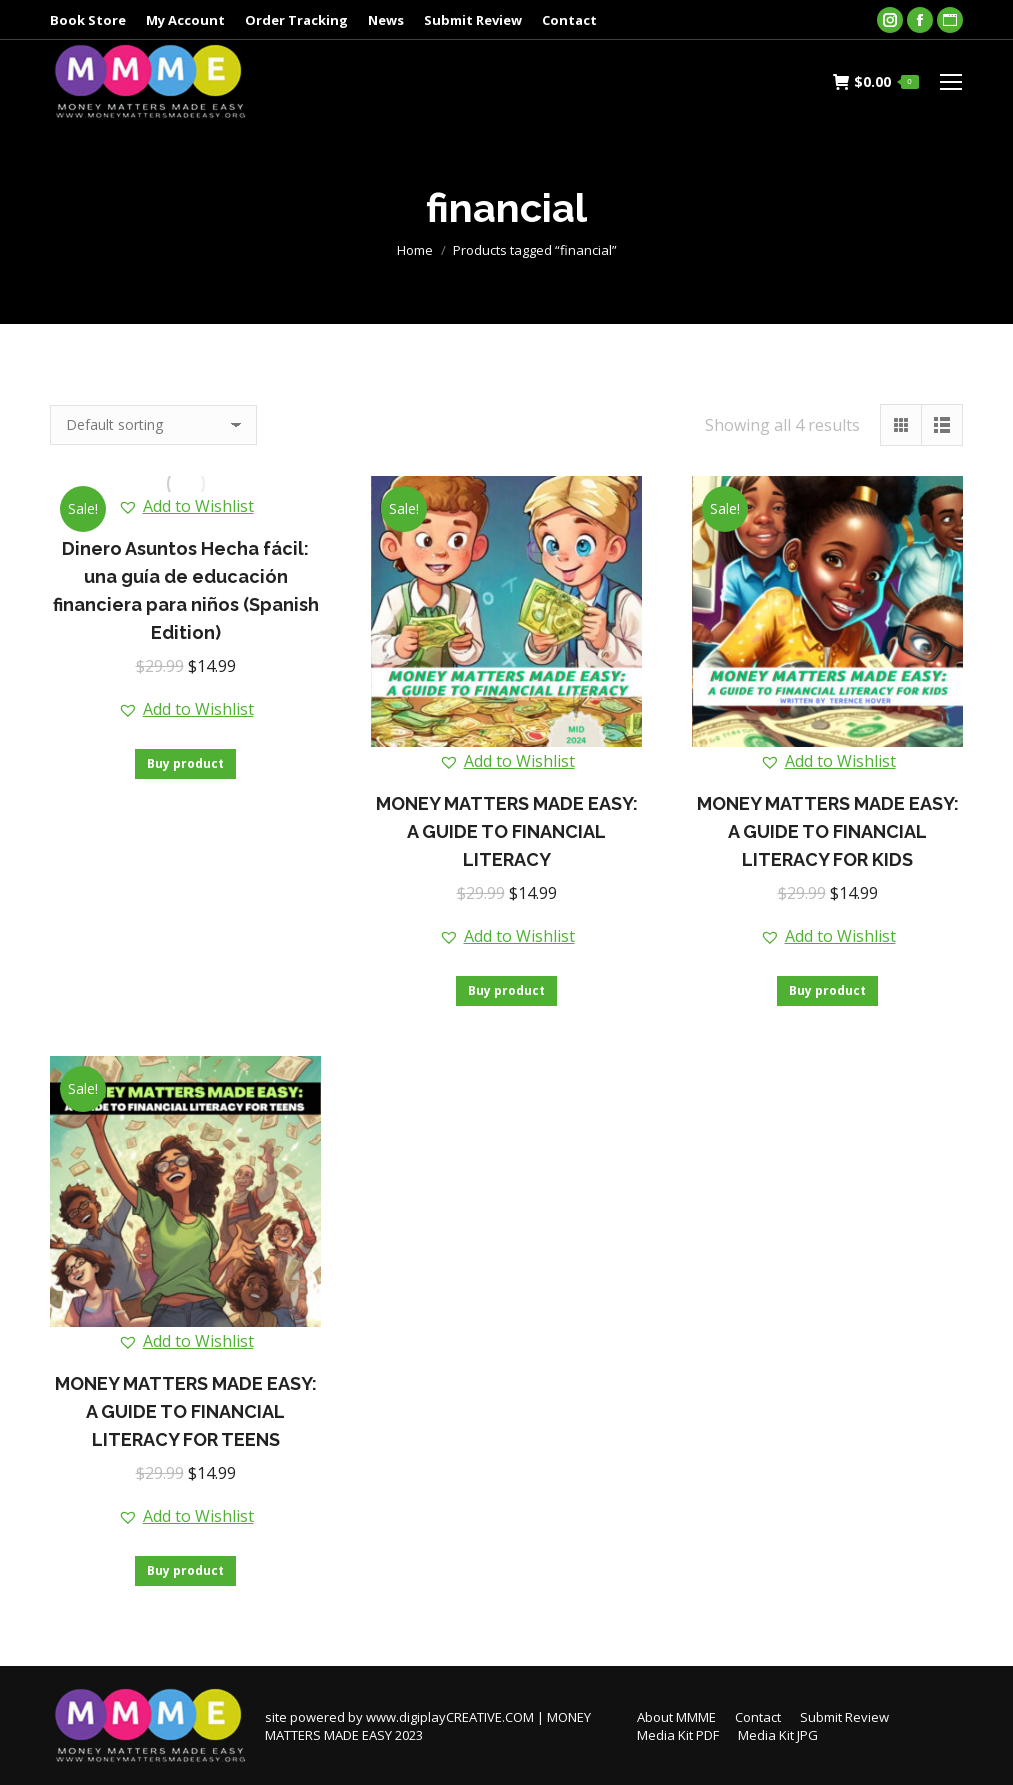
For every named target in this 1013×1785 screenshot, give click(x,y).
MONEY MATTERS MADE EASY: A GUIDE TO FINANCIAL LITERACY (507, 831)
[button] (186, 506)
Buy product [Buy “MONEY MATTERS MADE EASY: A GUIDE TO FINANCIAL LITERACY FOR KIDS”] (827, 990)
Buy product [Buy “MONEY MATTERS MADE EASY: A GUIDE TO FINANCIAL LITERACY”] (506, 990)
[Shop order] (153, 425)
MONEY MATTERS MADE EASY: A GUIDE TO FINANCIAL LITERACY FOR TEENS (186, 1411)
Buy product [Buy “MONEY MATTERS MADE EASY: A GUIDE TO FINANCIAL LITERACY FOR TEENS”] (185, 1570)
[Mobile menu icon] (951, 82)
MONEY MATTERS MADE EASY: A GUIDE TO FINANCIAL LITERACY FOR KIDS (828, 831)
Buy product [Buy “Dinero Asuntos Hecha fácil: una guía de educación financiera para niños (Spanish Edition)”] (185, 763)
